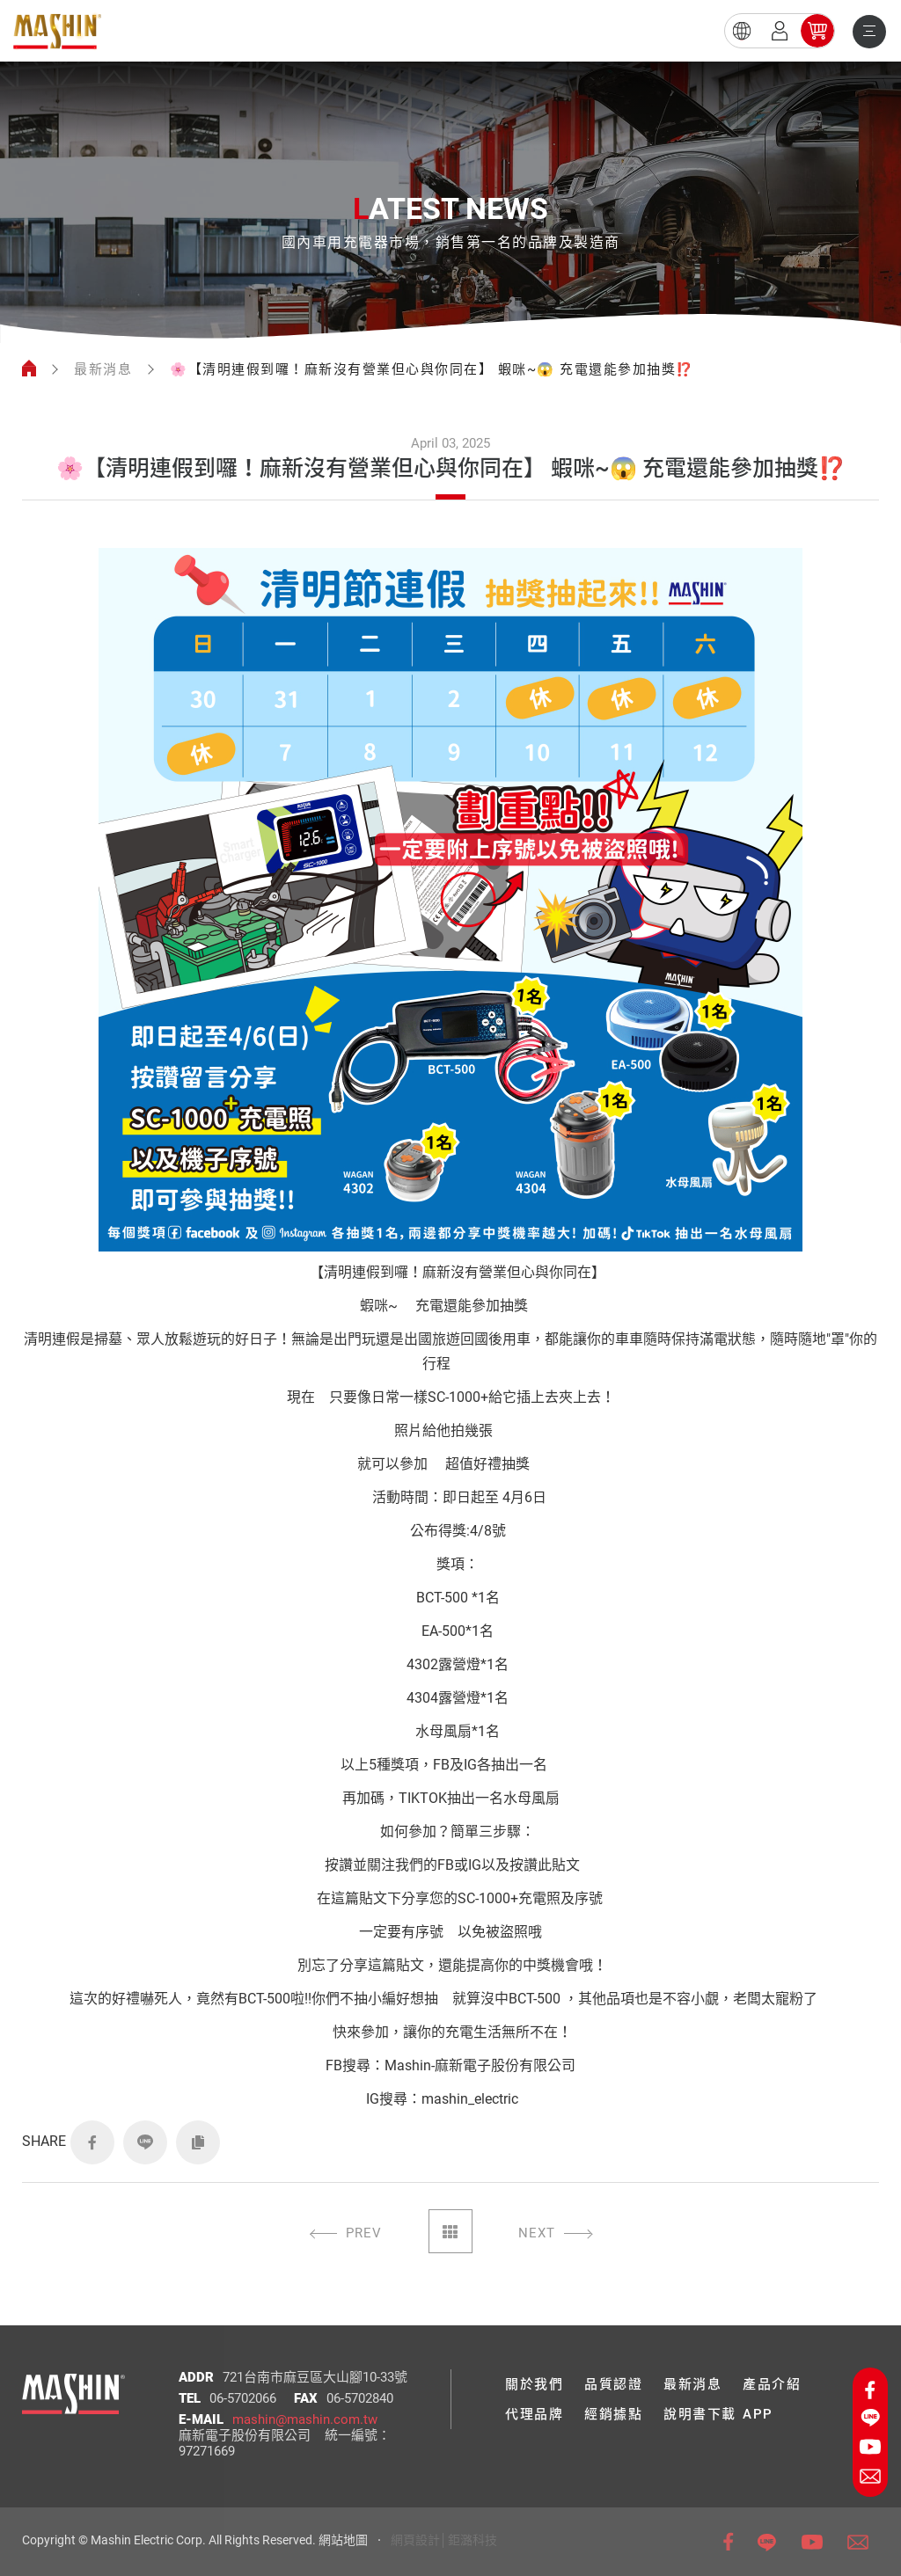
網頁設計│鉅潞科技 (444, 2540)
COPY (198, 2142)
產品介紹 (772, 2384)
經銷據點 (613, 2414)
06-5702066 (242, 2398)
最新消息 (103, 369)
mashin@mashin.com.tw (304, 2419)
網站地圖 (343, 2540)
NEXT (536, 2233)
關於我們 (534, 2384)
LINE (145, 2142)
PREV (364, 2233)
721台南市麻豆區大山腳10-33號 (315, 2377)
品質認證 (613, 2384)
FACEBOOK (92, 2142)
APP (758, 2414)
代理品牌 (534, 2414)
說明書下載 (699, 2414)
